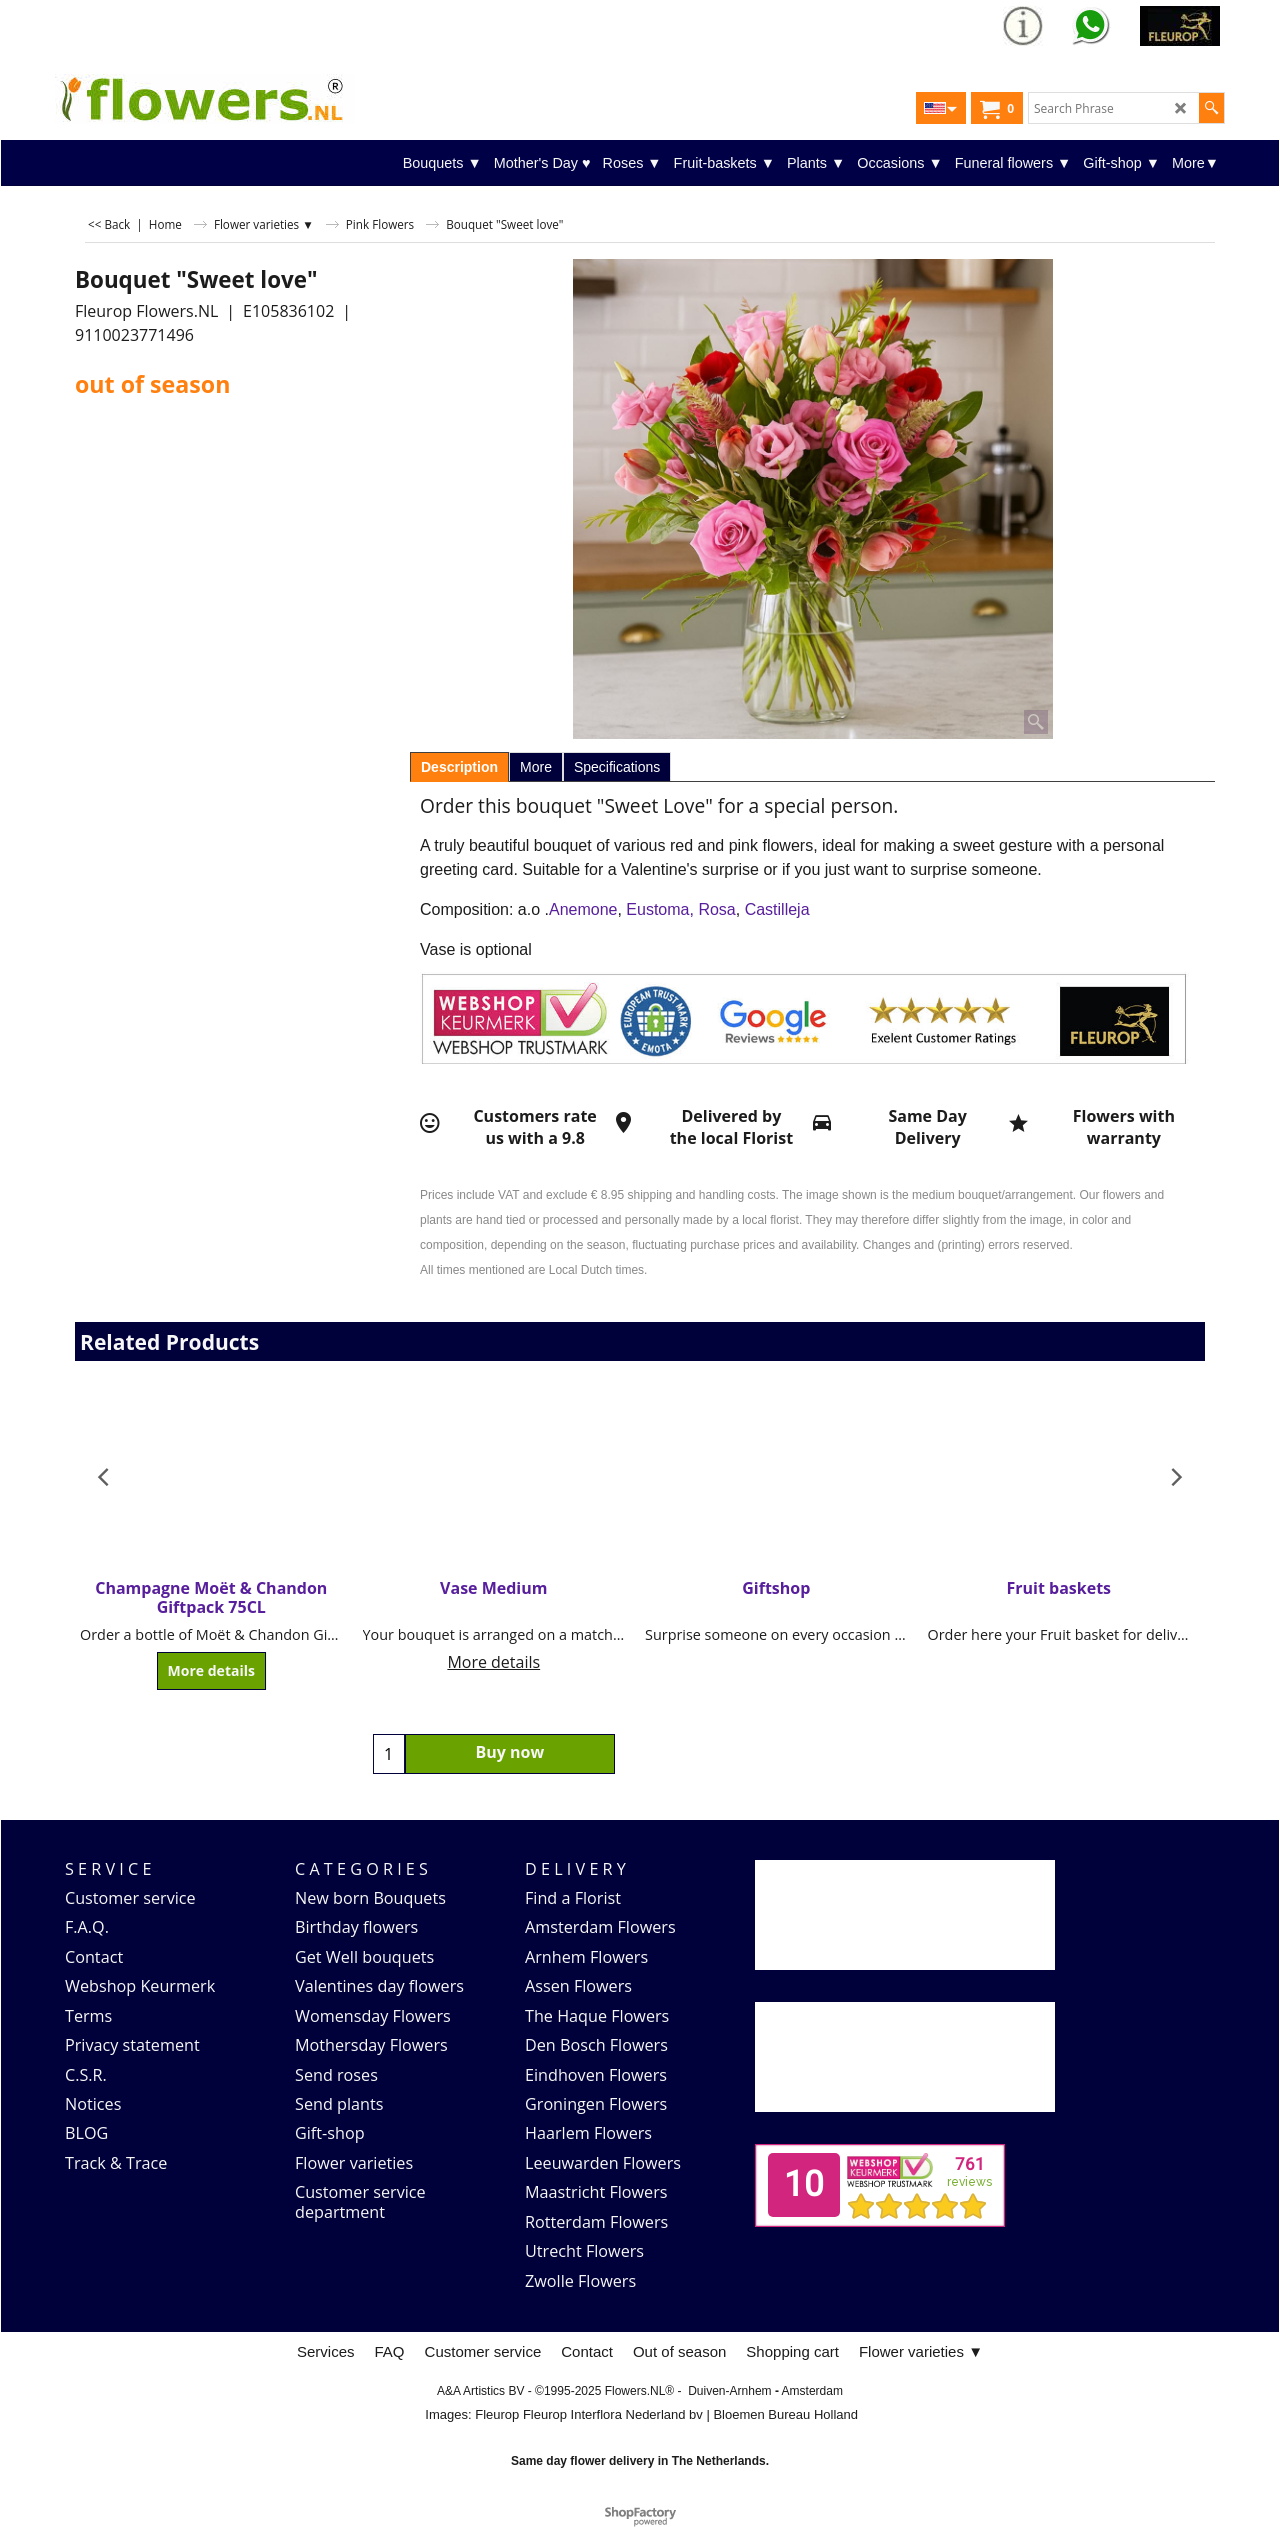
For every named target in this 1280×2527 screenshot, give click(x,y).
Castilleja (777, 909)
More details (211, 1671)
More (536, 767)
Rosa (716, 909)
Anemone (583, 909)
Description (459, 767)
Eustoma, (660, 909)
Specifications (617, 767)
